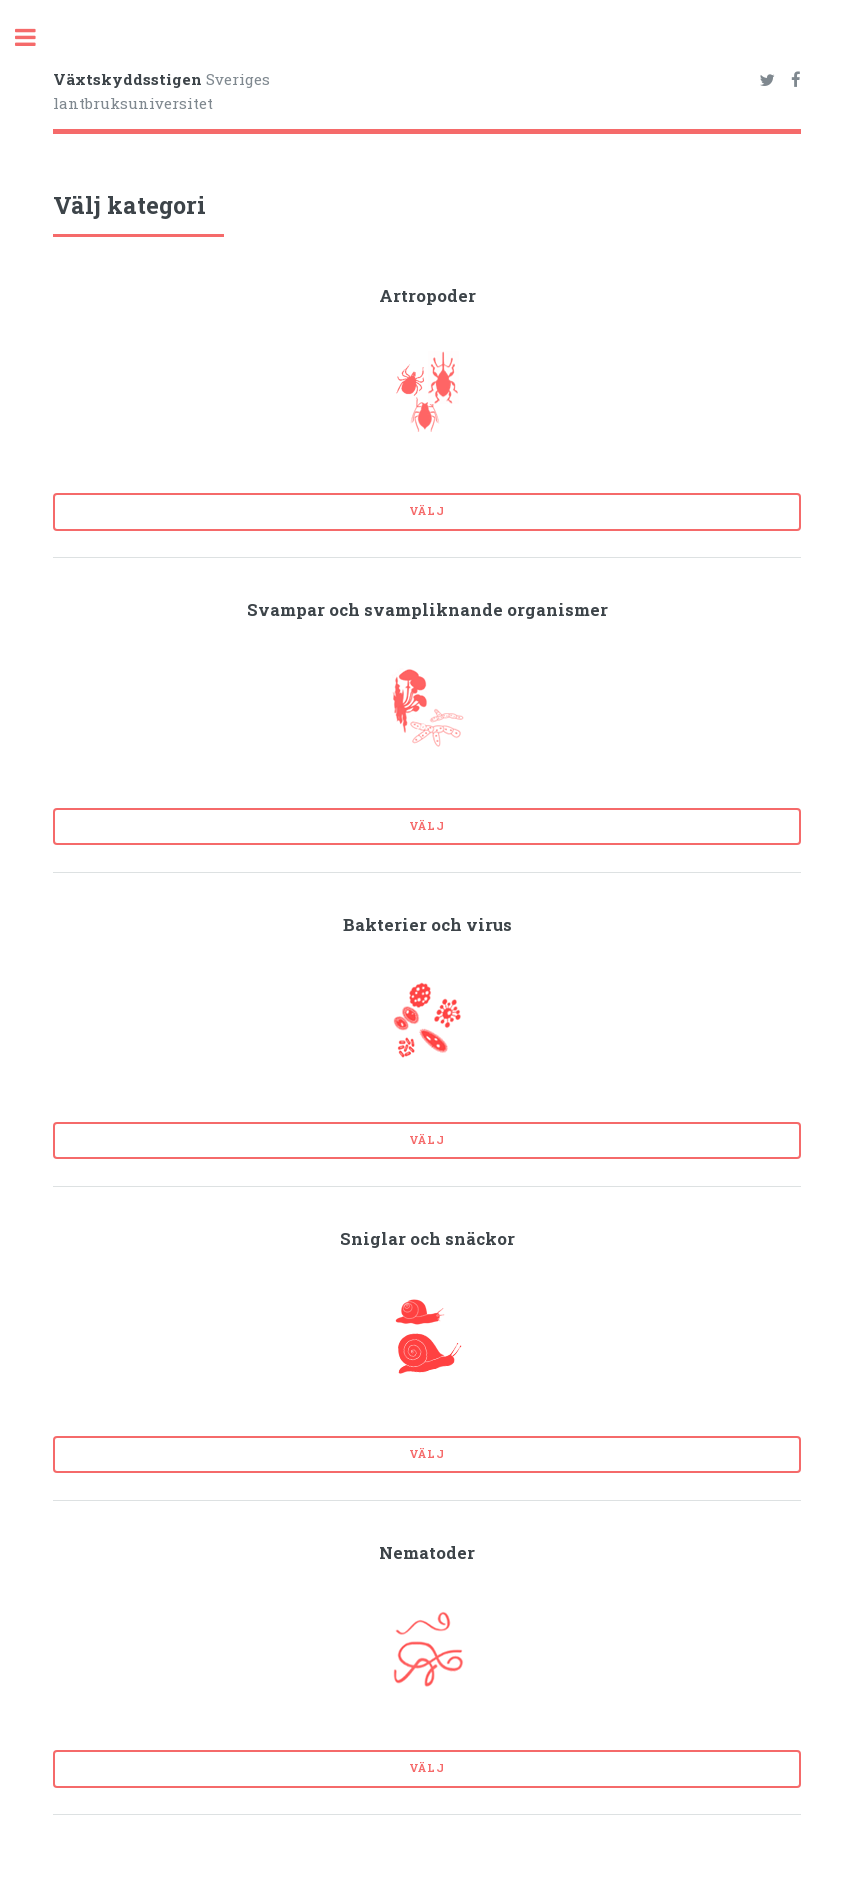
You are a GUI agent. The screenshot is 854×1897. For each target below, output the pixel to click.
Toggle (36, 37)
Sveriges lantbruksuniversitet (161, 91)
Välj (426, 511)
